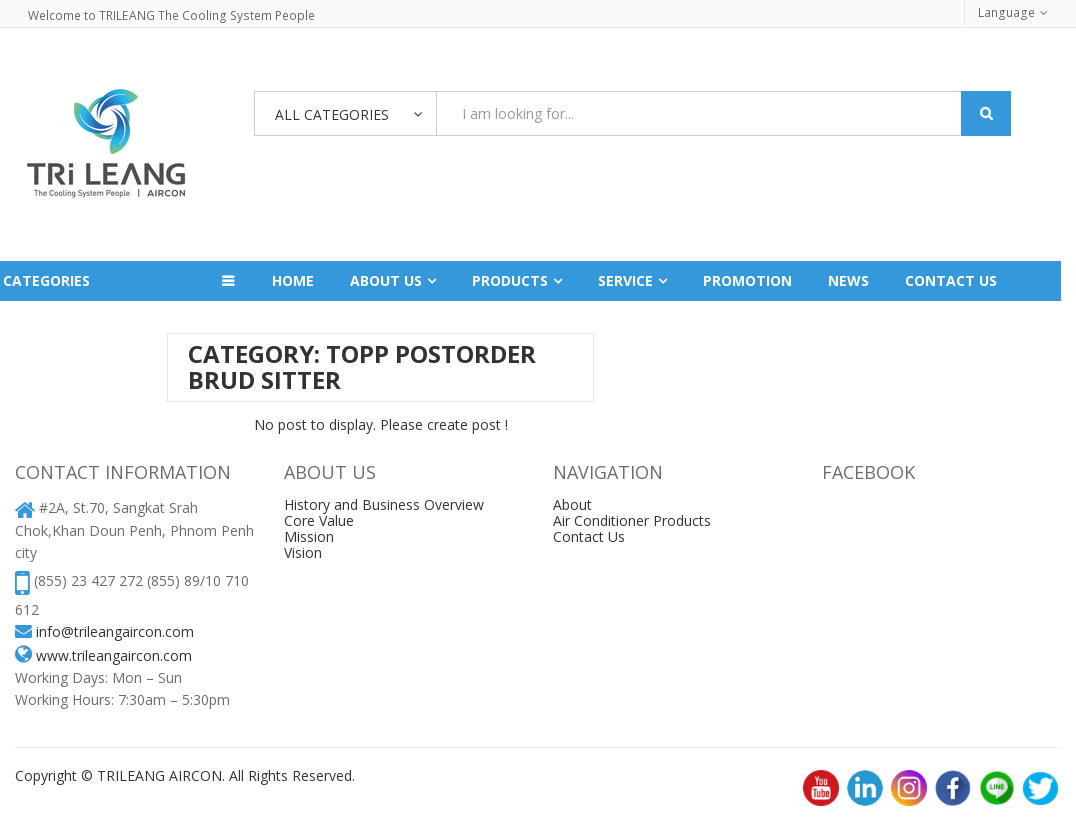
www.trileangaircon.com (114, 655)
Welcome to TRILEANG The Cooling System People (169, 15)
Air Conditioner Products (632, 520)
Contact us (951, 280)
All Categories (332, 114)
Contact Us (589, 536)
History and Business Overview (384, 504)
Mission (309, 536)
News (848, 280)
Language (1007, 12)
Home (293, 280)
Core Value (319, 520)
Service (625, 280)
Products (510, 280)
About (572, 504)
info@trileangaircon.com (115, 631)
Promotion (747, 280)
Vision (303, 552)
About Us (386, 280)
